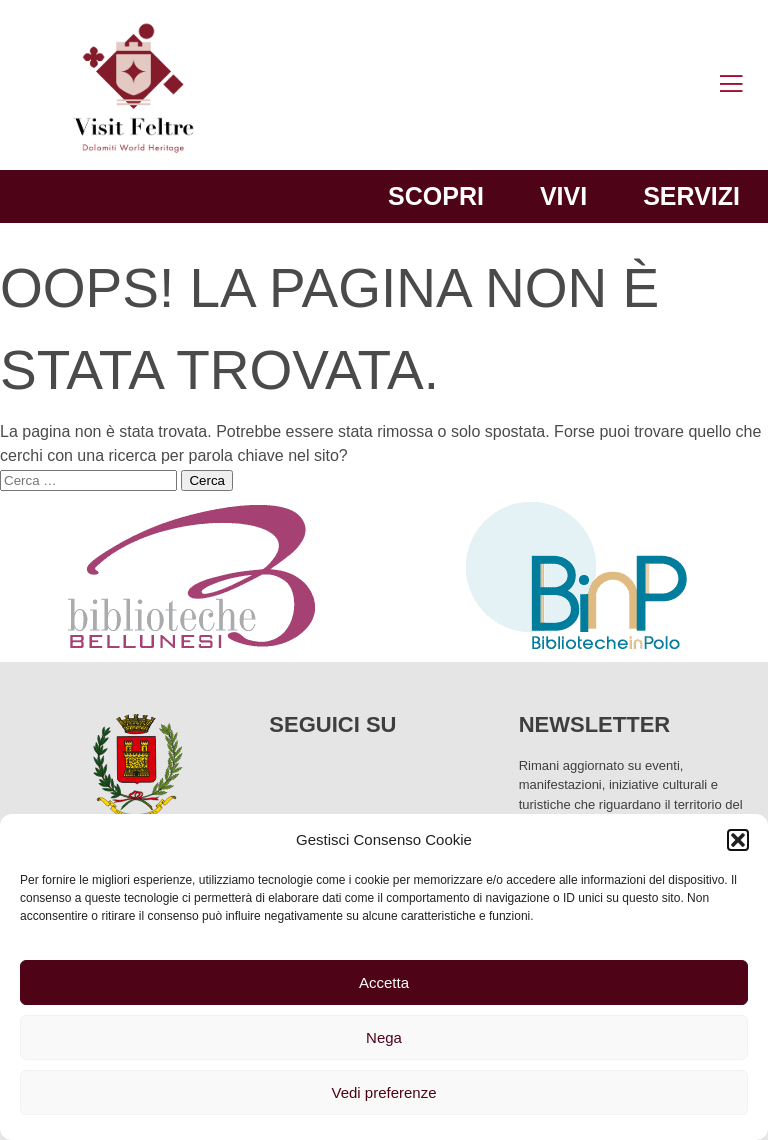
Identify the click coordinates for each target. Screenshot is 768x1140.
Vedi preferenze (383, 1092)
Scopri (436, 196)
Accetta (384, 982)
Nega (384, 1037)
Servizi (691, 196)
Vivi (563, 196)
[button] (738, 840)
